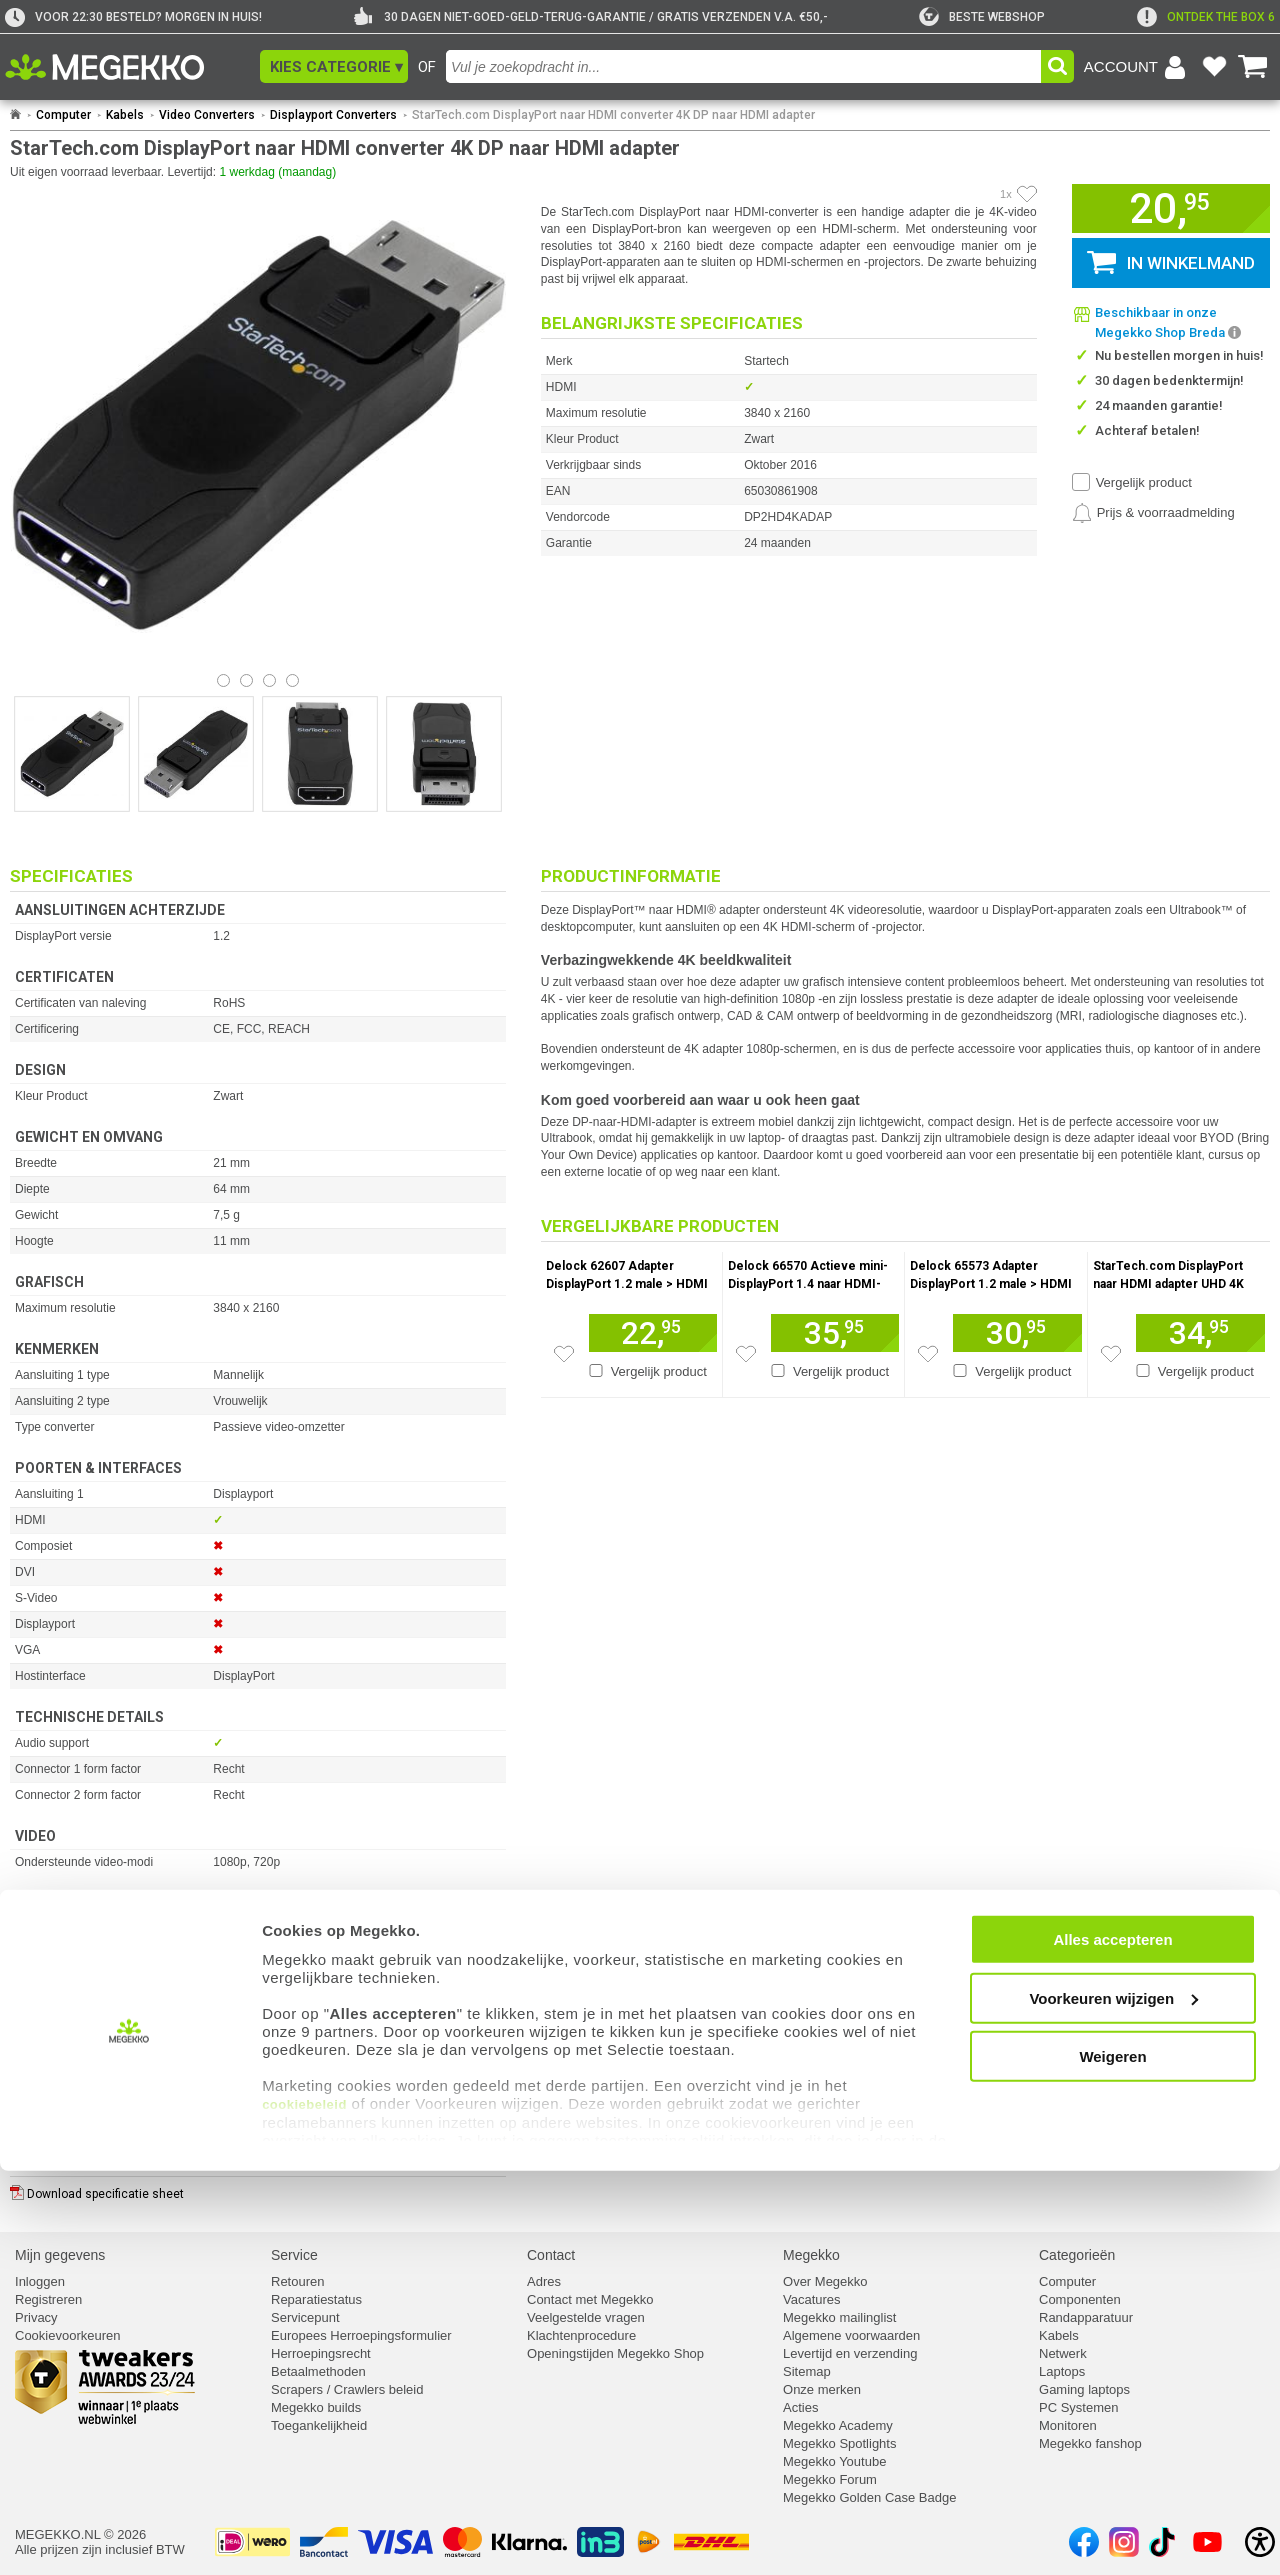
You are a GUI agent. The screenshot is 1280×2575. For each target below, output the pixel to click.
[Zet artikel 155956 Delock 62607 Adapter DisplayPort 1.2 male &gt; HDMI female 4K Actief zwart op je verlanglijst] (564, 1354)
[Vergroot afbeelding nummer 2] (320, 754)
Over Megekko (825, 2281)
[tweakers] (982, 17)
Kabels (125, 115)
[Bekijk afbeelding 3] (292, 680)
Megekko (811, 2255)
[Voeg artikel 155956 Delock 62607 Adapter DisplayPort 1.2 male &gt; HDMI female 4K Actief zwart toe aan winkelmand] (653, 1333)
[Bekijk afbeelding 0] (223, 680)
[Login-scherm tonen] (1138, 67)
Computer (63, 115)
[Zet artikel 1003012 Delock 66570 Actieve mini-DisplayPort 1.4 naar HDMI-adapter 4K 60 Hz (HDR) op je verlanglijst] (746, 1354)
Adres (544, 2281)
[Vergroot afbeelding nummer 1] (196, 754)
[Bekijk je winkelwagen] (1253, 67)
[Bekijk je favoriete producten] (1214, 67)
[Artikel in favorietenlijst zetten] (1027, 194)
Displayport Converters (333, 115)
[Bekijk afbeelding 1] (246, 680)
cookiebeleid (304, 2509)
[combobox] (743, 66)
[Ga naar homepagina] (127, 67)
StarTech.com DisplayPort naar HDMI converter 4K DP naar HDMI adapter (613, 115)
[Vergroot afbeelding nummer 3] (444, 754)
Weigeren (1112, 2461)
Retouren (297, 2281)
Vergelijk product (1144, 482)
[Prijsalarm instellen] (1153, 513)
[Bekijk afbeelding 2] (269, 680)
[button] (334, 66)
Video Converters (207, 115)
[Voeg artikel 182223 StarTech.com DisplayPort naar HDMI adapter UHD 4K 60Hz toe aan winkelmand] (1200, 1333)
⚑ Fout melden (55, 2099)
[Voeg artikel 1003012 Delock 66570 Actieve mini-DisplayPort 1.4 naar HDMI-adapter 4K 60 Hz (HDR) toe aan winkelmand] (835, 1333)
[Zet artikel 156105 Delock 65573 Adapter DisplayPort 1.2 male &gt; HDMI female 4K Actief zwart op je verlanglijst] (928, 1354)
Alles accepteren (1112, 2344)
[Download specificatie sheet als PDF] (258, 2189)
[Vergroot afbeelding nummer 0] (72, 754)
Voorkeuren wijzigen (1113, 2402)
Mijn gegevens (60, 2255)
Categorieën (1077, 2255)
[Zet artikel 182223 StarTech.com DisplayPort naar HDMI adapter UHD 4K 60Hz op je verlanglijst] (1111, 1354)
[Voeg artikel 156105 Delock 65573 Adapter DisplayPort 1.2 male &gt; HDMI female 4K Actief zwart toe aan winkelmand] (1017, 1333)
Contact (551, 2255)
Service (294, 2255)
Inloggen (40, 2281)
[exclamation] (1206, 17)
